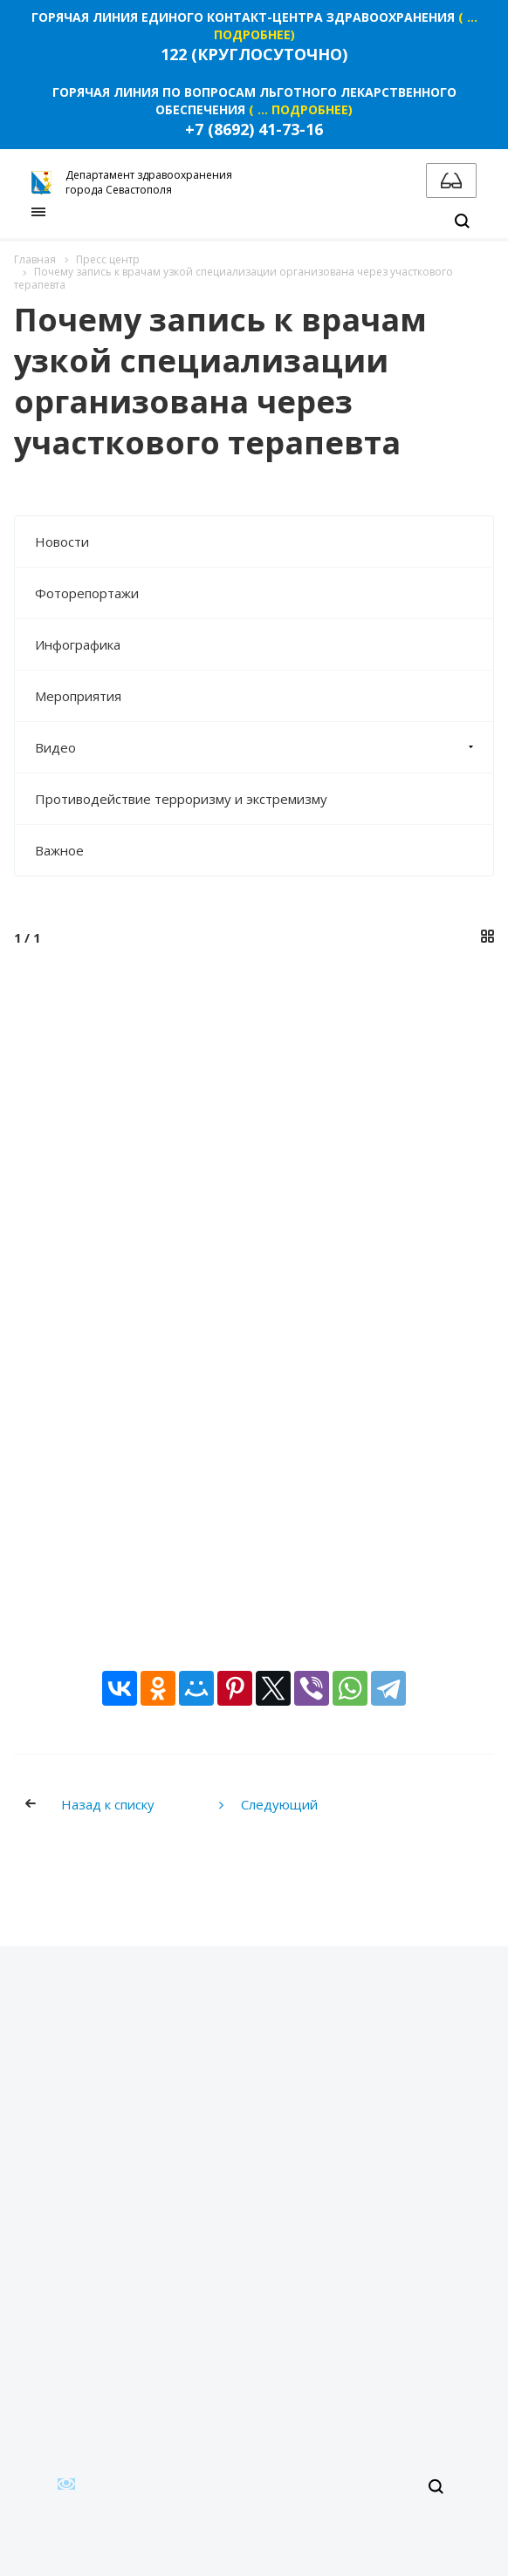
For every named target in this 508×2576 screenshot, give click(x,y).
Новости (62, 541)
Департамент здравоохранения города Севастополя (131, 182)
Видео (264, 747)
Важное (59, 850)
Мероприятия (78, 696)
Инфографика (77, 644)
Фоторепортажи (87, 593)
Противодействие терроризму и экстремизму (181, 799)
